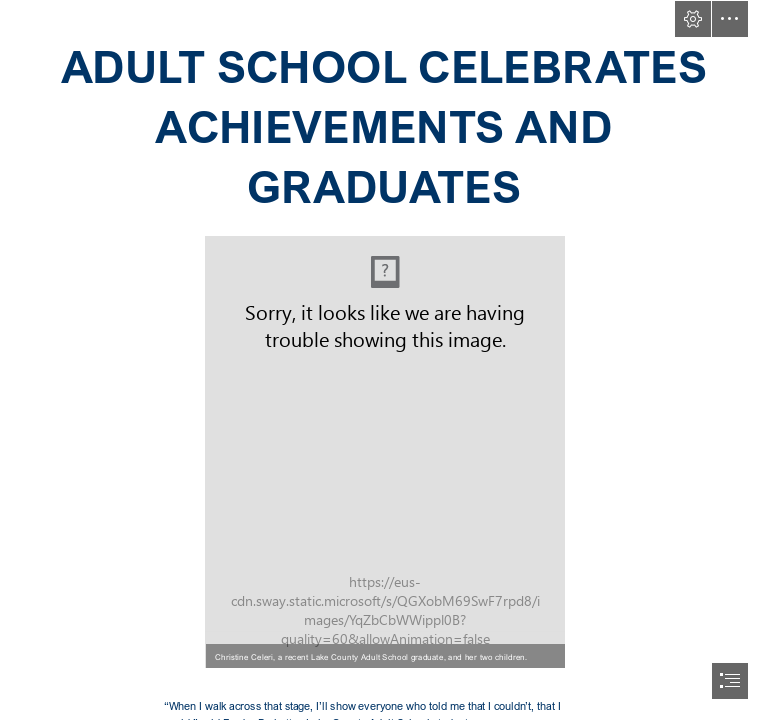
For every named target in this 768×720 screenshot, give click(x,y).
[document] (384, 360)
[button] (693, 19)
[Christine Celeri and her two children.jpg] (384, 451)
